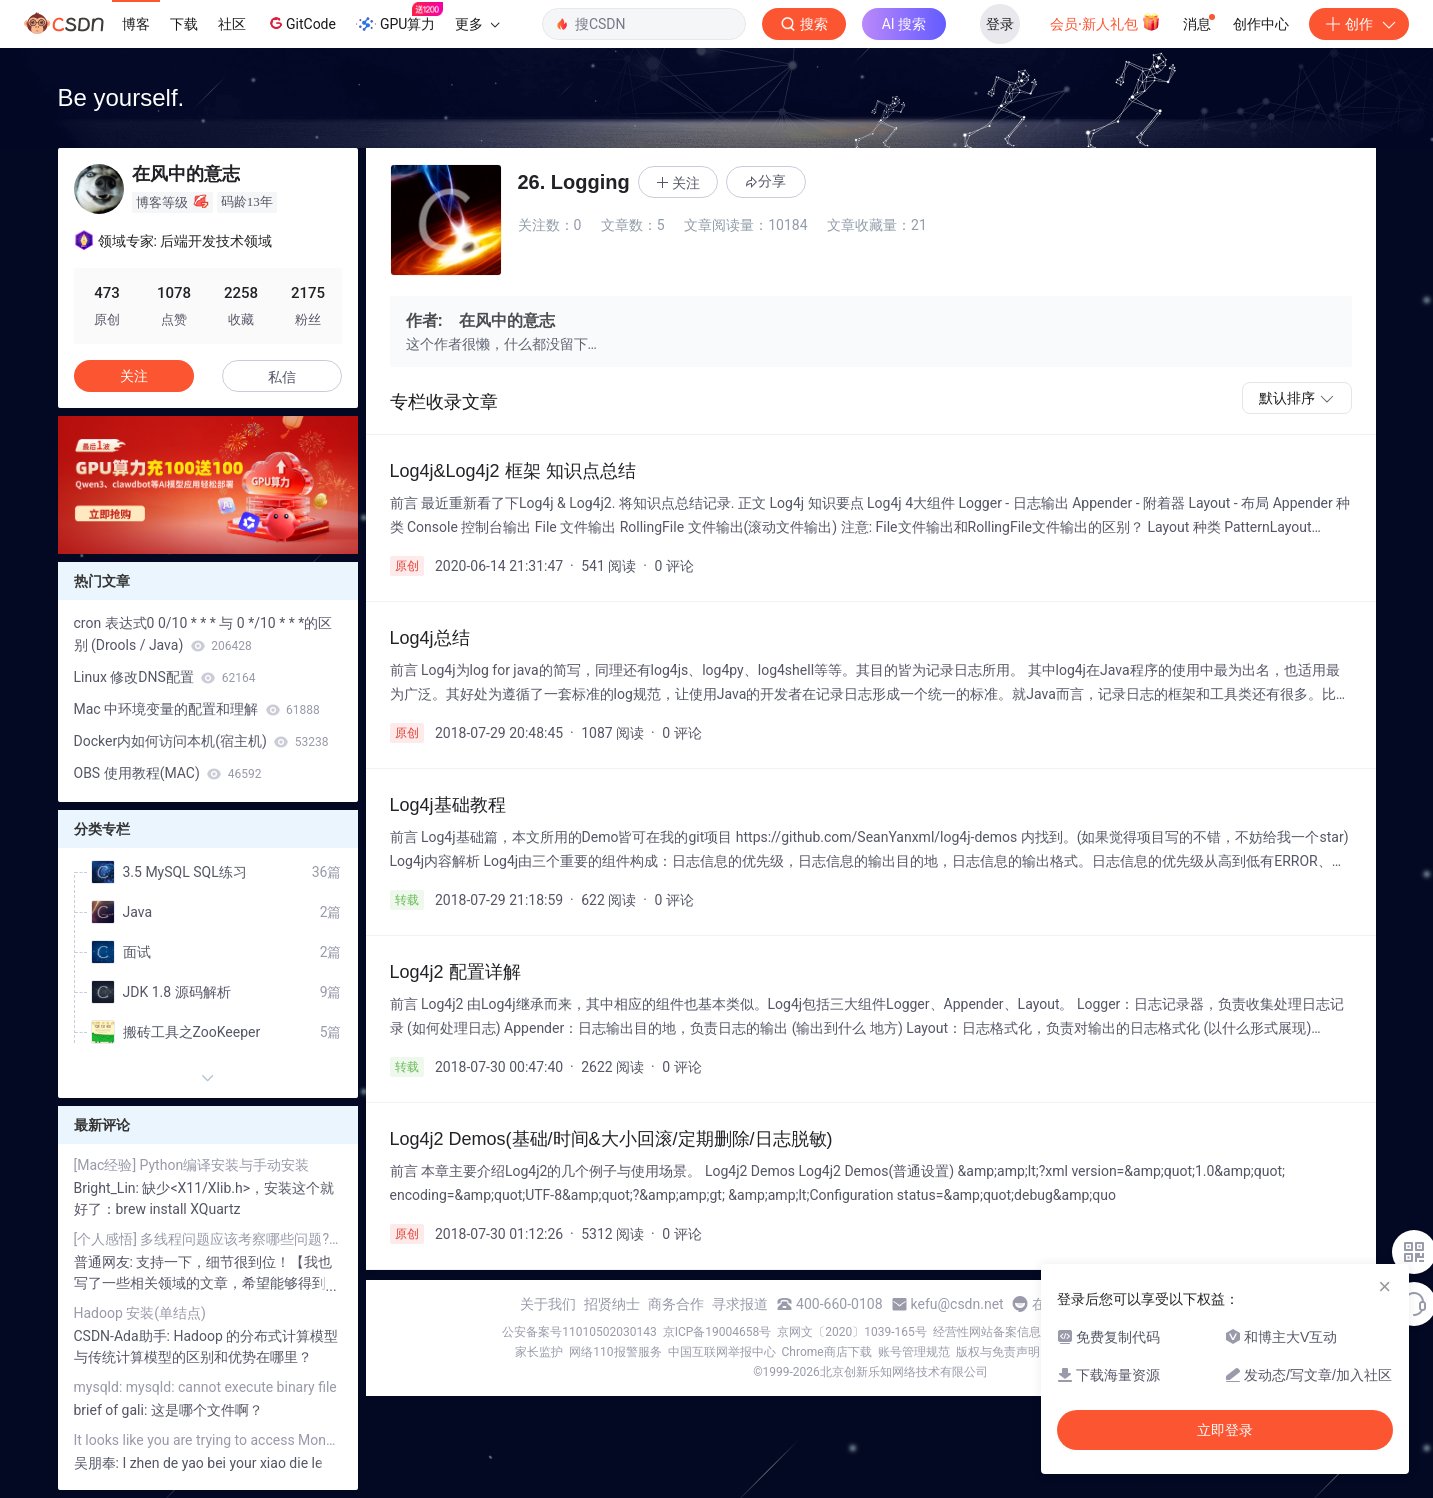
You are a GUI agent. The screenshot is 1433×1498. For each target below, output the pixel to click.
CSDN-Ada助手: (124, 1336)
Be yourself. (121, 97)
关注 (134, 376)
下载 (184, 24)
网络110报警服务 (615, 1352)
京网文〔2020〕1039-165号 (852, 1332)
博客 (136, 24)
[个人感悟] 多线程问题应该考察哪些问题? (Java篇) (208, 1239)
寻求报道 (740, 1304)
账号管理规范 (914, 1352)
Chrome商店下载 (827, 1352)
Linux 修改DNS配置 (165, 677)
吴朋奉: (98, 1463)
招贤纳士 (612, 1304)
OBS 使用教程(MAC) (168, 773)
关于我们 (548, 1304)
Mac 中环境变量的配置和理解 (197, 709)
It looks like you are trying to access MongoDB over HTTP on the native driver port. (208, 1440)
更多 (477, 24)
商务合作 (676, 1304)
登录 (1000, 24)
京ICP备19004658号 (717, 1332)
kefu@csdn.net (957, 1304)
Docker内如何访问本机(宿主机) (201, 741)
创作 (1359, 24)
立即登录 (1225, 1430)
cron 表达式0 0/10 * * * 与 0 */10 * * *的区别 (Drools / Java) (203, 634)
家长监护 (539, 1352)
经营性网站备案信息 (987, 1332)
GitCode (301, 23)
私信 (282, 377)
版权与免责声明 (998, 1352)
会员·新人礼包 (1105, 22)
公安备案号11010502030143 (579, 1332)
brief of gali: (112, 1410)
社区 (232, 24)
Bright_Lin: (108, 1188)
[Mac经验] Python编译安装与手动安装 (192, 1165)
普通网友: (105, 1262)
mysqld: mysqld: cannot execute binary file (205, 1387)
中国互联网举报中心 (722, 1352)
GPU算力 (399, 18)
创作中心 (1261, 24)
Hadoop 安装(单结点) (140, 1313)
